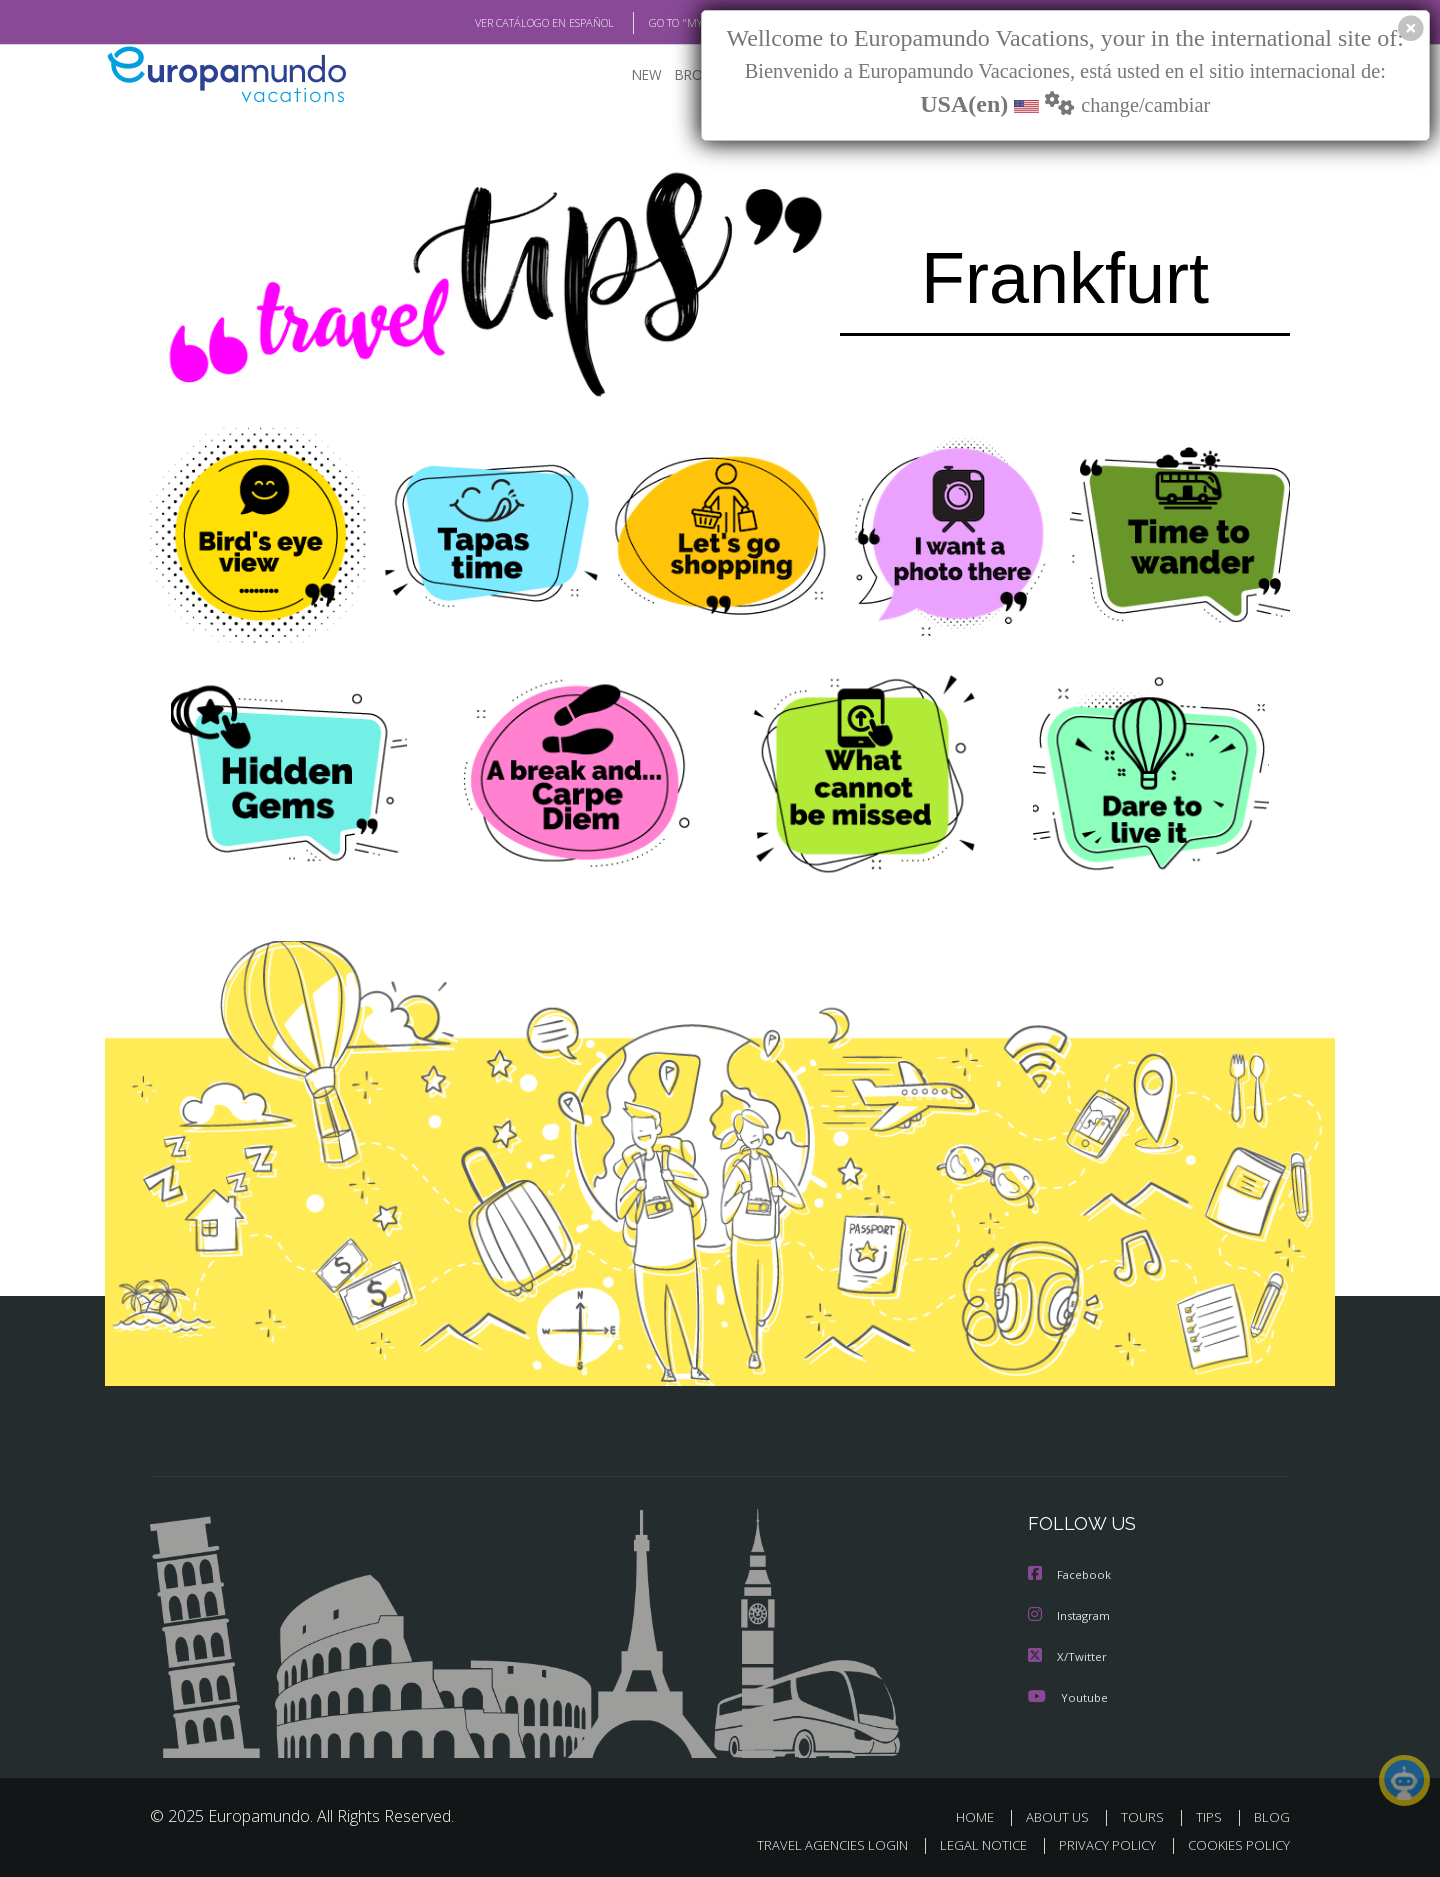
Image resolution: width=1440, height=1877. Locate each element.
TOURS (1146, 1814)
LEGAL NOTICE (970, 1842)
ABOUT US (1063, 1814)
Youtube (1068, 1694)
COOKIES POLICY (1234, 1842)
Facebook (1071, 1574)
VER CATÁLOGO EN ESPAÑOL (498, 23)
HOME (982, 1814)
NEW (627, 75)
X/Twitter (1068, 1654)
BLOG (1272, 1814)
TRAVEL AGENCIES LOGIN (813, 1842)
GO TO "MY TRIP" (657, 23)
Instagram (1071, 1614)
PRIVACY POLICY (1098, 1842)
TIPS (1211, 1814)
